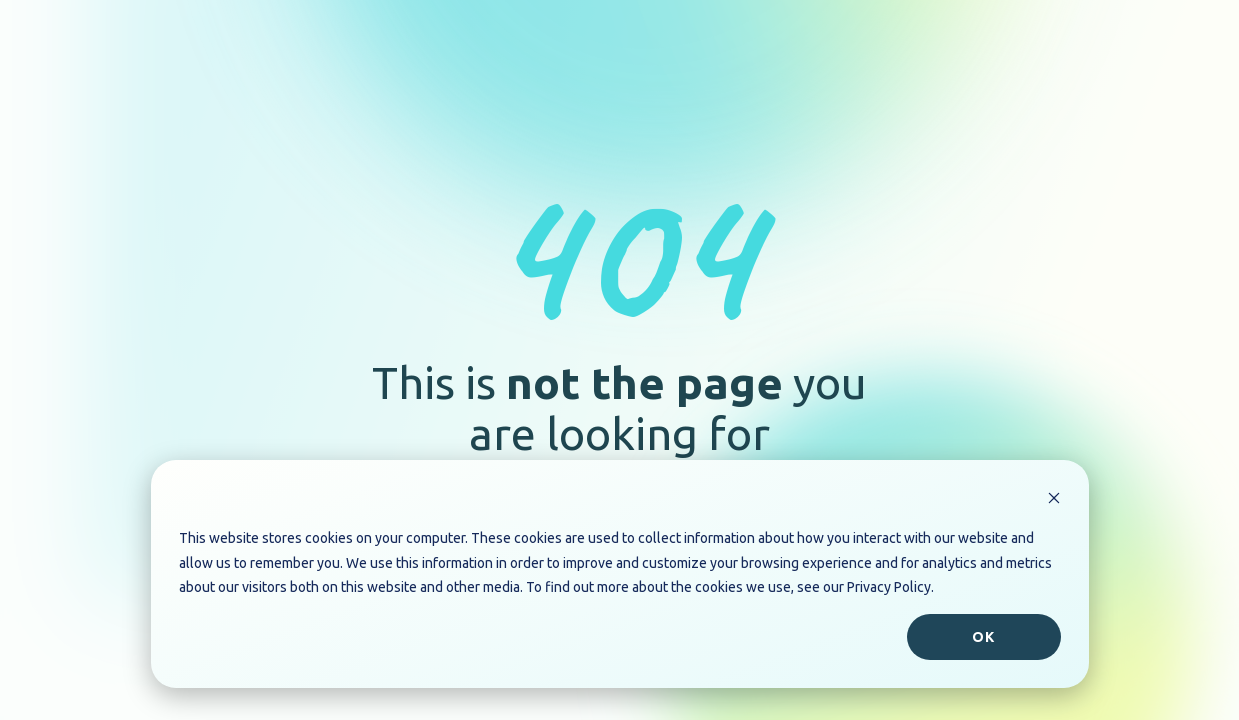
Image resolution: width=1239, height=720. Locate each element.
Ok (983, 637)
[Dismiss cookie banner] (1054, 500)
